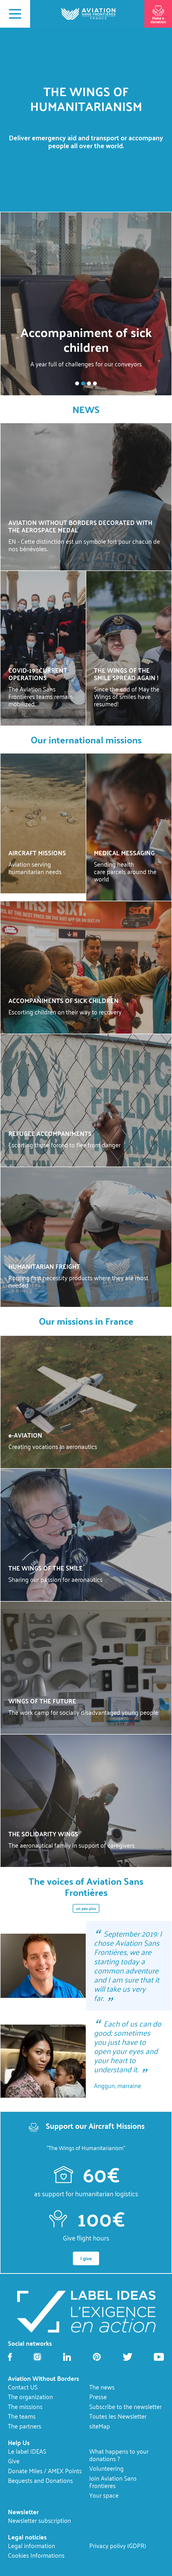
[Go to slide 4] (95, 383)
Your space (104, 2495)
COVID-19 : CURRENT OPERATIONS (37, 674)
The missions (25, 2406)
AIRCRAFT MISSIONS (37, 852)
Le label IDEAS (27, 2451)
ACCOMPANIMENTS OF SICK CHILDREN (63, 1000)
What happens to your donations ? (119, 2455)
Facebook (10, 2357)
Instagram (37, 2357)
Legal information (31, 2546)
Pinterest (96, 2357)
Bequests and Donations (40, 2481)
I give (86, 2258)
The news (102, 2387)
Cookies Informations (36, 2555)
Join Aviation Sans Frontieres (113, 2482)
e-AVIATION (25, 1435)
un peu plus (86, 1908)
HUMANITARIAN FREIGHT (44, 1266)
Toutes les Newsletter (118, 2416)
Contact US (23, 2387)
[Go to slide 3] (89, 383)
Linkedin (67, 2357)
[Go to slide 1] (77, 383)
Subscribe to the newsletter (125, 2406)
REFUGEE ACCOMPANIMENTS (50, 1133)
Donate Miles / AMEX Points (45, 2471)
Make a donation (158, 13)
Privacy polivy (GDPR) (117, 2546)
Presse (98, 2397)
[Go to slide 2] (83, 383)
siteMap (99, 2426)
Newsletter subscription (39, 2520)
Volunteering (106, 2468)
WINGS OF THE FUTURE (42, 1700)
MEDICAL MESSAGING (124, 852)
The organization (30, 2397)
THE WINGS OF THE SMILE (45, 1567)
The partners (24, 2426)
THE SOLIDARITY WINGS (43, 1833)
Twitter (127, 2357)
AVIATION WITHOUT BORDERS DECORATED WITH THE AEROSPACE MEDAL (80, 526)
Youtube (159, 2357)
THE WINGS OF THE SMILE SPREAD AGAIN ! (126, 674)
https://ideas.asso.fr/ (86, 2311)
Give (14, 2461)
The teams (22, 2416)
